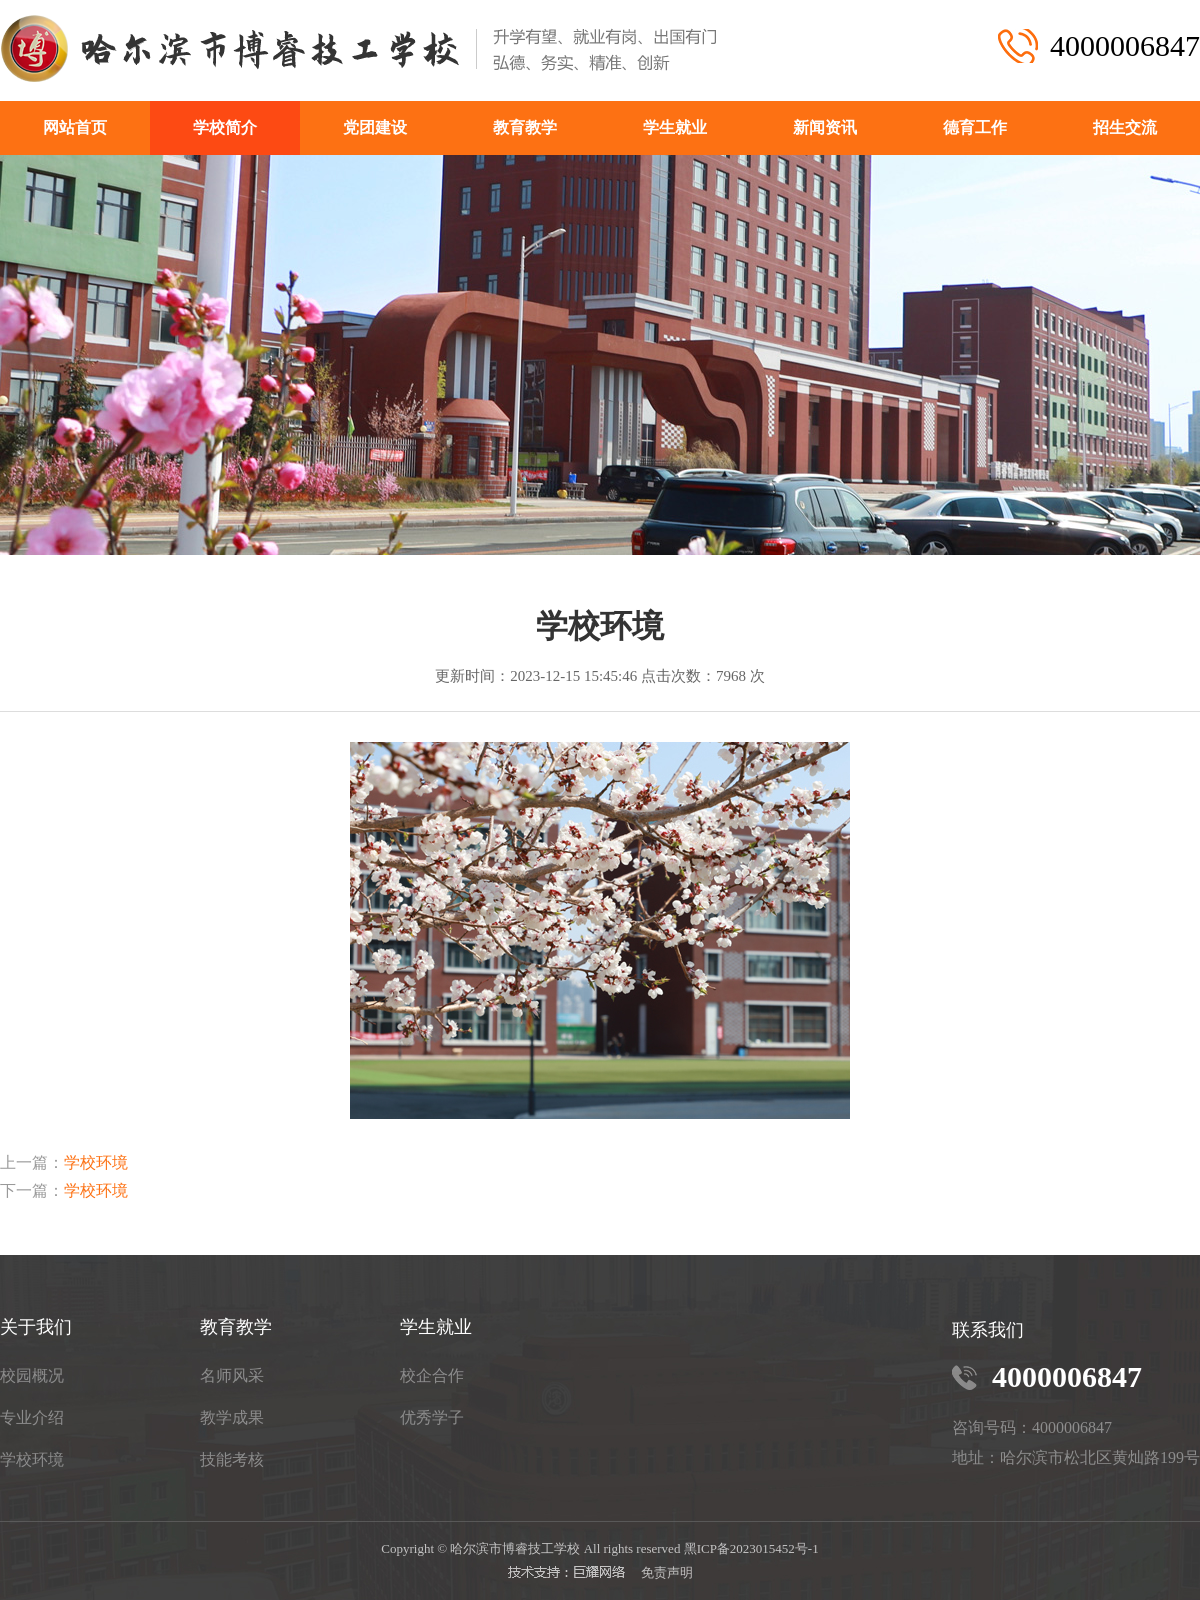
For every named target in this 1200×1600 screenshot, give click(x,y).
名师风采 (232, 1375)
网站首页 (75, 127)
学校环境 (96, 1162)
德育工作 (975, 127)
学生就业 (675, 127)
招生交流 (1125, 127)
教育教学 (525, 127)
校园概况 (32, 1375)
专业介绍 (32, 1417)
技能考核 (232, 1459)
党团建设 (375, 127)
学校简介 (225, 127)
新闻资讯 (825, 127)
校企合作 (432, 1375)
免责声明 (667, 1572)
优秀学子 (432, 1417)
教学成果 (232, 1417)
